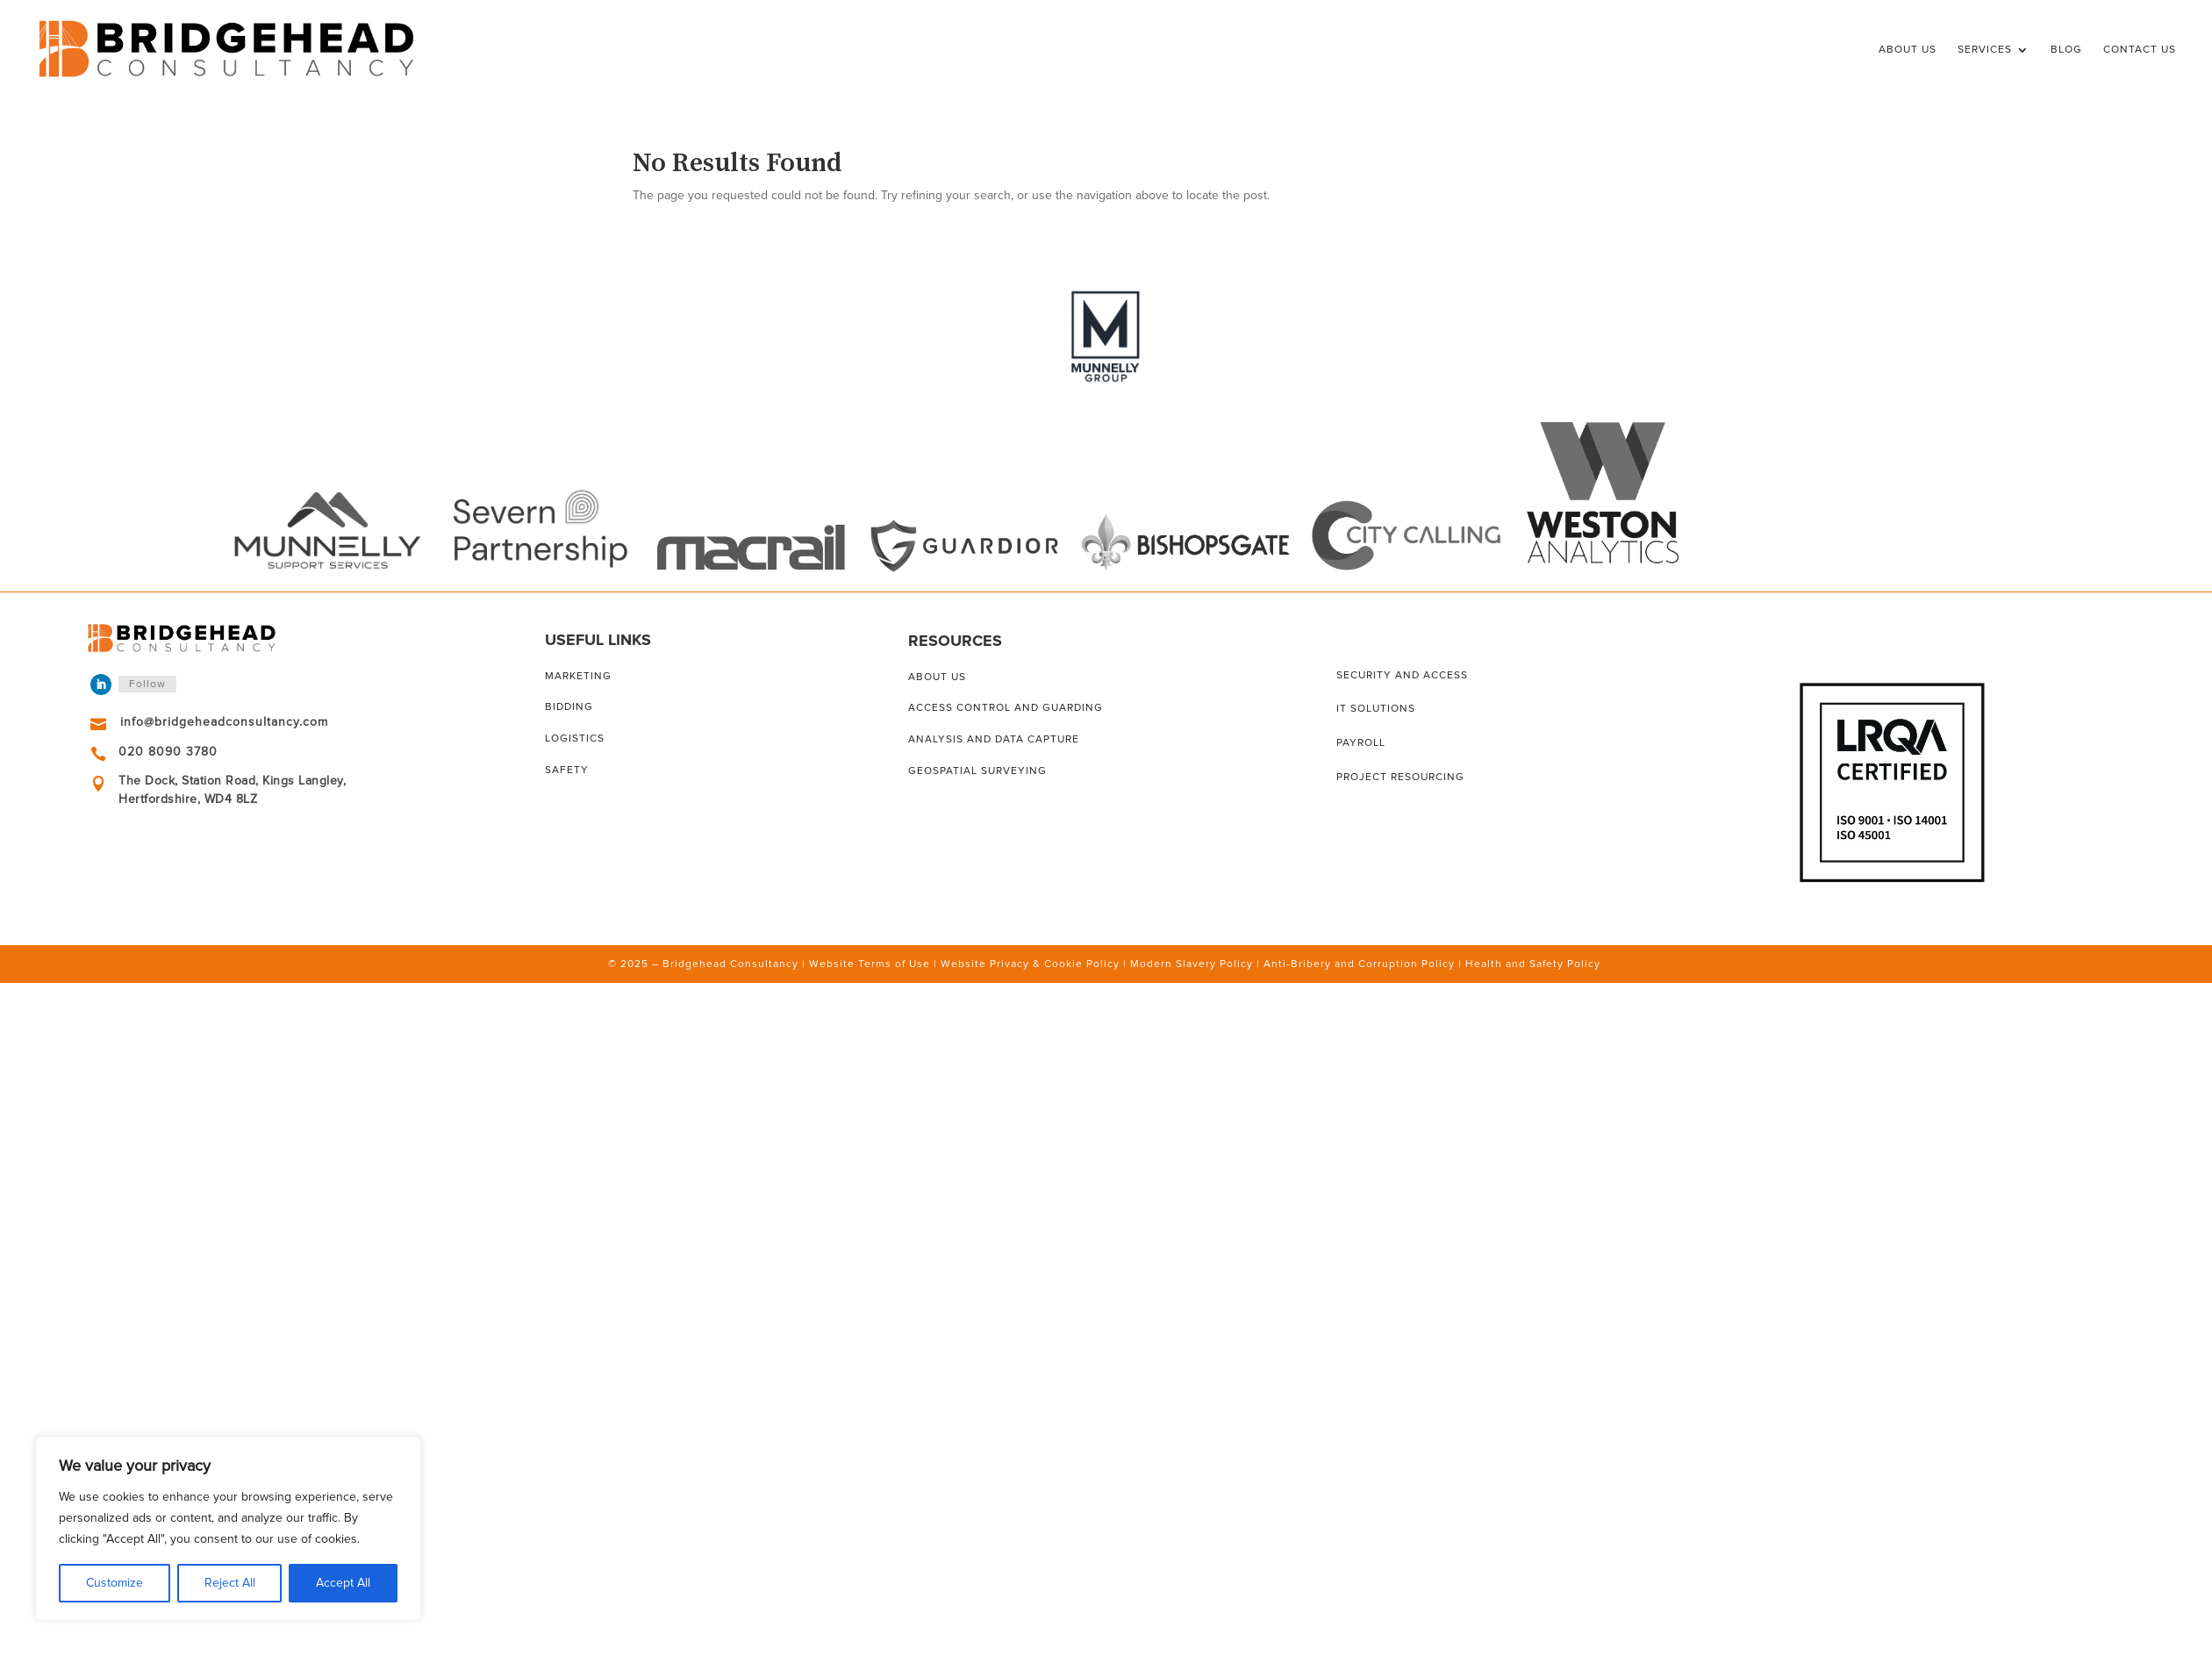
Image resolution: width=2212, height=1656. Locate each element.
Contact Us (2139, 49)
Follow (147, 684)
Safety (567, 770)
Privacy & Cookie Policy (1055, 964)
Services (1985, 49)
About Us (1907, 49)
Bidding (569, 706)
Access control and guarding (1005, 707)
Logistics (575, 738)
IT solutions (1375, 708)
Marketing (578, 676)
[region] (228, 1529)
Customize (114, 1582)
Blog (2066, 49)
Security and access (1402, 675)
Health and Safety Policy (1532, 964)
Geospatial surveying (977, 771)
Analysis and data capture (993, 739)
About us (937, 677)
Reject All (229, 1582)
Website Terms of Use (869, 964)
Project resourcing (1400, 777)
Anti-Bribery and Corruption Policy (1359, 964)
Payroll (1360, 742)
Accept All (343, 1582)
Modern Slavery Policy (1191, 964)
